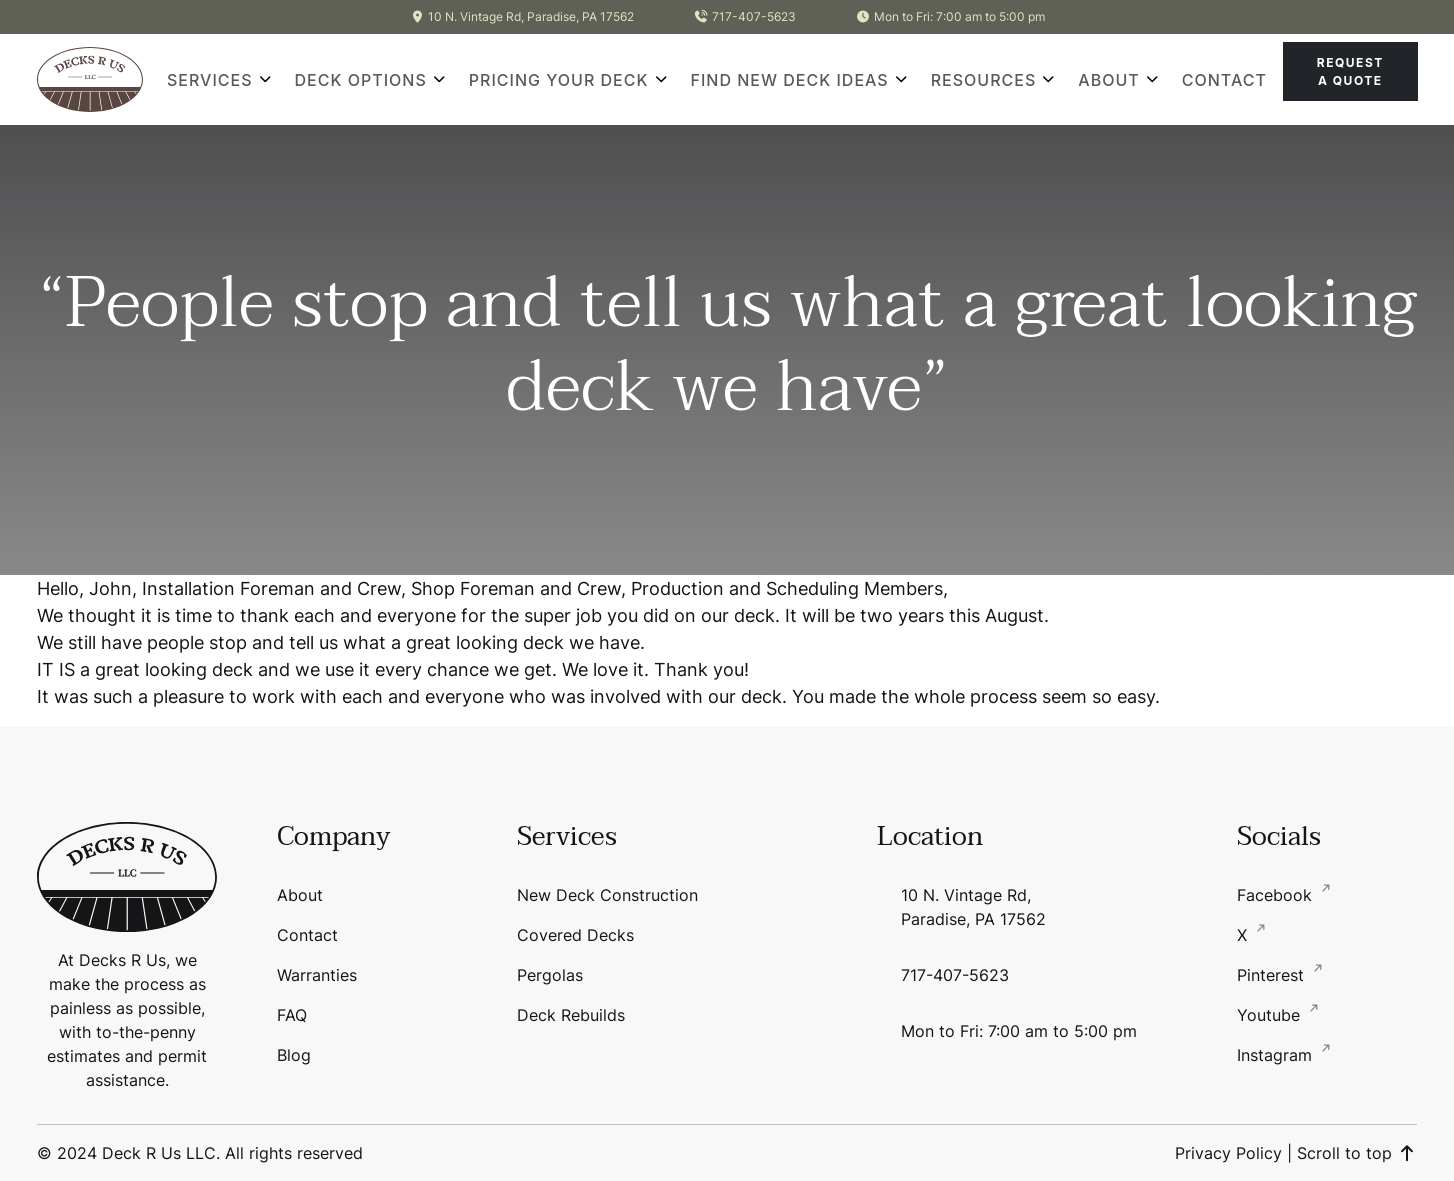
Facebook (1277, 895)
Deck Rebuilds (571, 1015)
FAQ (292, 1015)
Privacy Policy (1228, 1153)
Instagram (1277, 1055)
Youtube (1271, 1015)
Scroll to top (1357, 1153)
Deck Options (361, 80)
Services (210, 80)
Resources (984, 80)
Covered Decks (575, 935)
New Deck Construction (607, 895)
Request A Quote (1350, 71)
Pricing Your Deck (559, 80)
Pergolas (550, 975)
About (1108, 80)
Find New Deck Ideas (790, 80)
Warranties (317, 975)
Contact (1224, 80)
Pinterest (1273, 975)
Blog (294, 1055)
